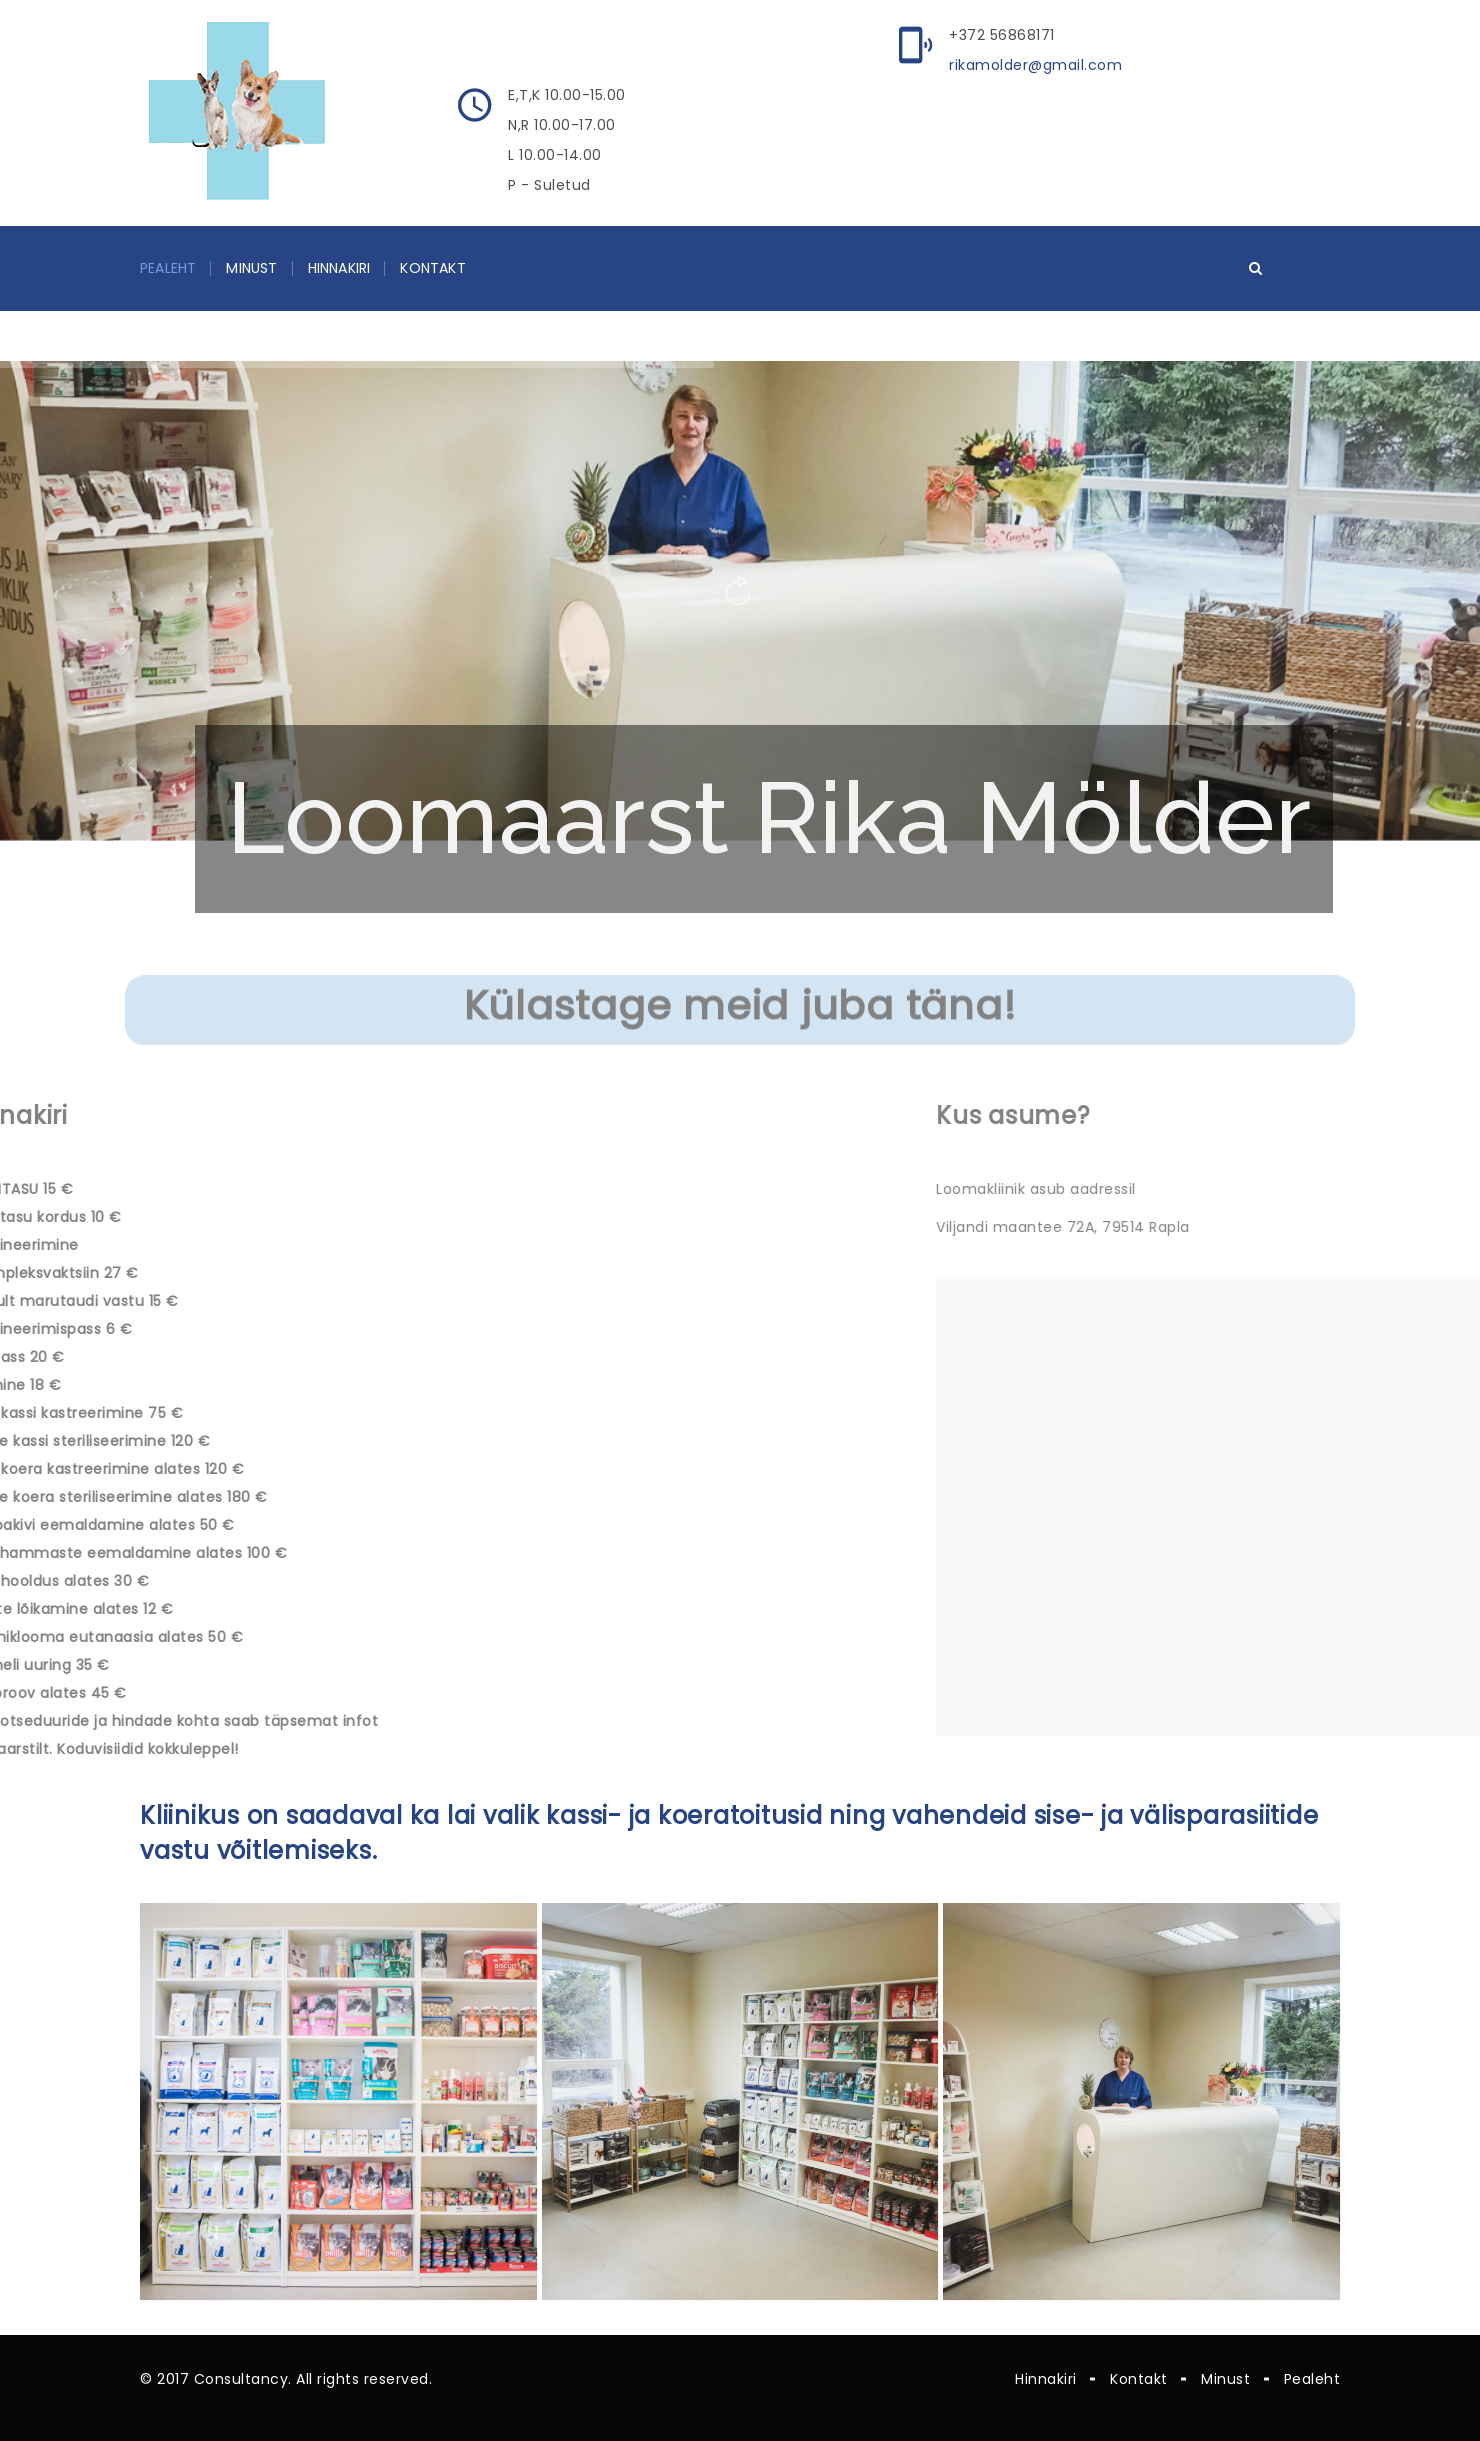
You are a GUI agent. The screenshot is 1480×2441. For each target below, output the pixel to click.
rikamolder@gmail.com (1035, 65)
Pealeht (168, 268)
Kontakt (432, 268)
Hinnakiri (339, 268)
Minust (251, 268)
